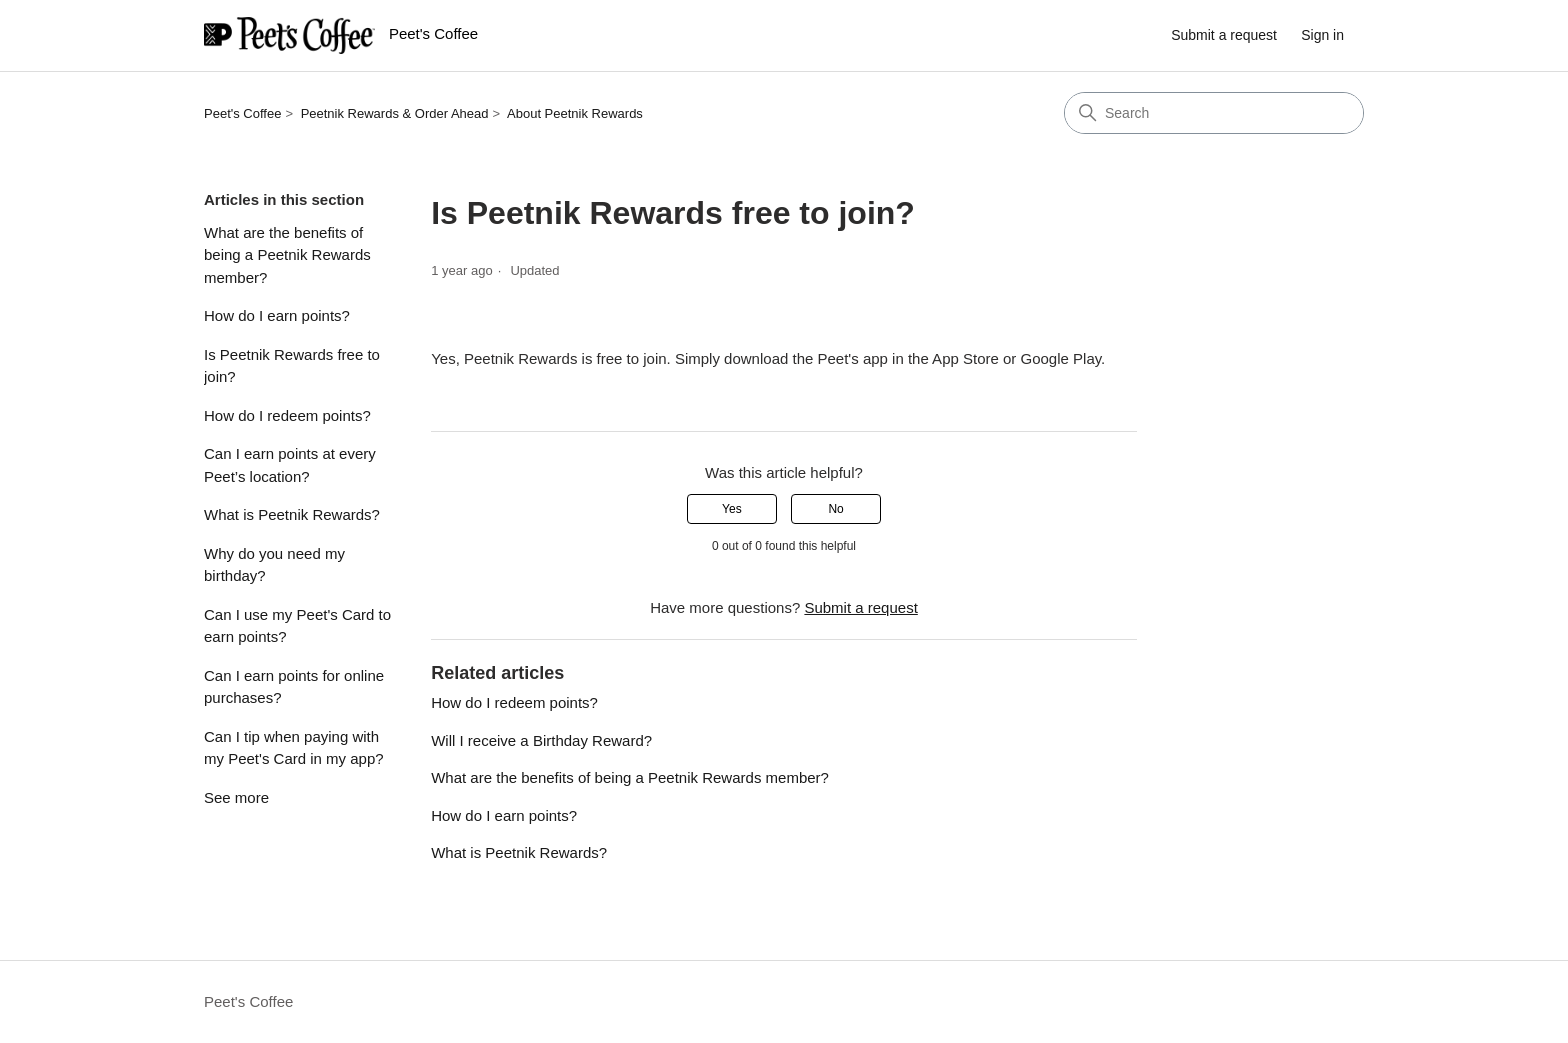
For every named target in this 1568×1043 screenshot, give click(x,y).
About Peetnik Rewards (575, 113)
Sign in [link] (1322, 35)
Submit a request (1224, 35)
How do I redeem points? (287, 415)
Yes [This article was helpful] (732, 509)
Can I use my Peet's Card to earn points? (297, 626)
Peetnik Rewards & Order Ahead (395, 113)
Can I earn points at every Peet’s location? (290, 465)
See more (236, 797)
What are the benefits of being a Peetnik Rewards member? (287, 255)
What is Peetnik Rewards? (292, 514)
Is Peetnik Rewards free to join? (292, 366)
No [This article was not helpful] (835, 509)
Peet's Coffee (242, 113)
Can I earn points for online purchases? (294, 687)
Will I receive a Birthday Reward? (541, 740)
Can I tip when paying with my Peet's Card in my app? (294, 748)
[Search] (1214, 113)
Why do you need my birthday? (274, 565)
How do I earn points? (277, 315)
